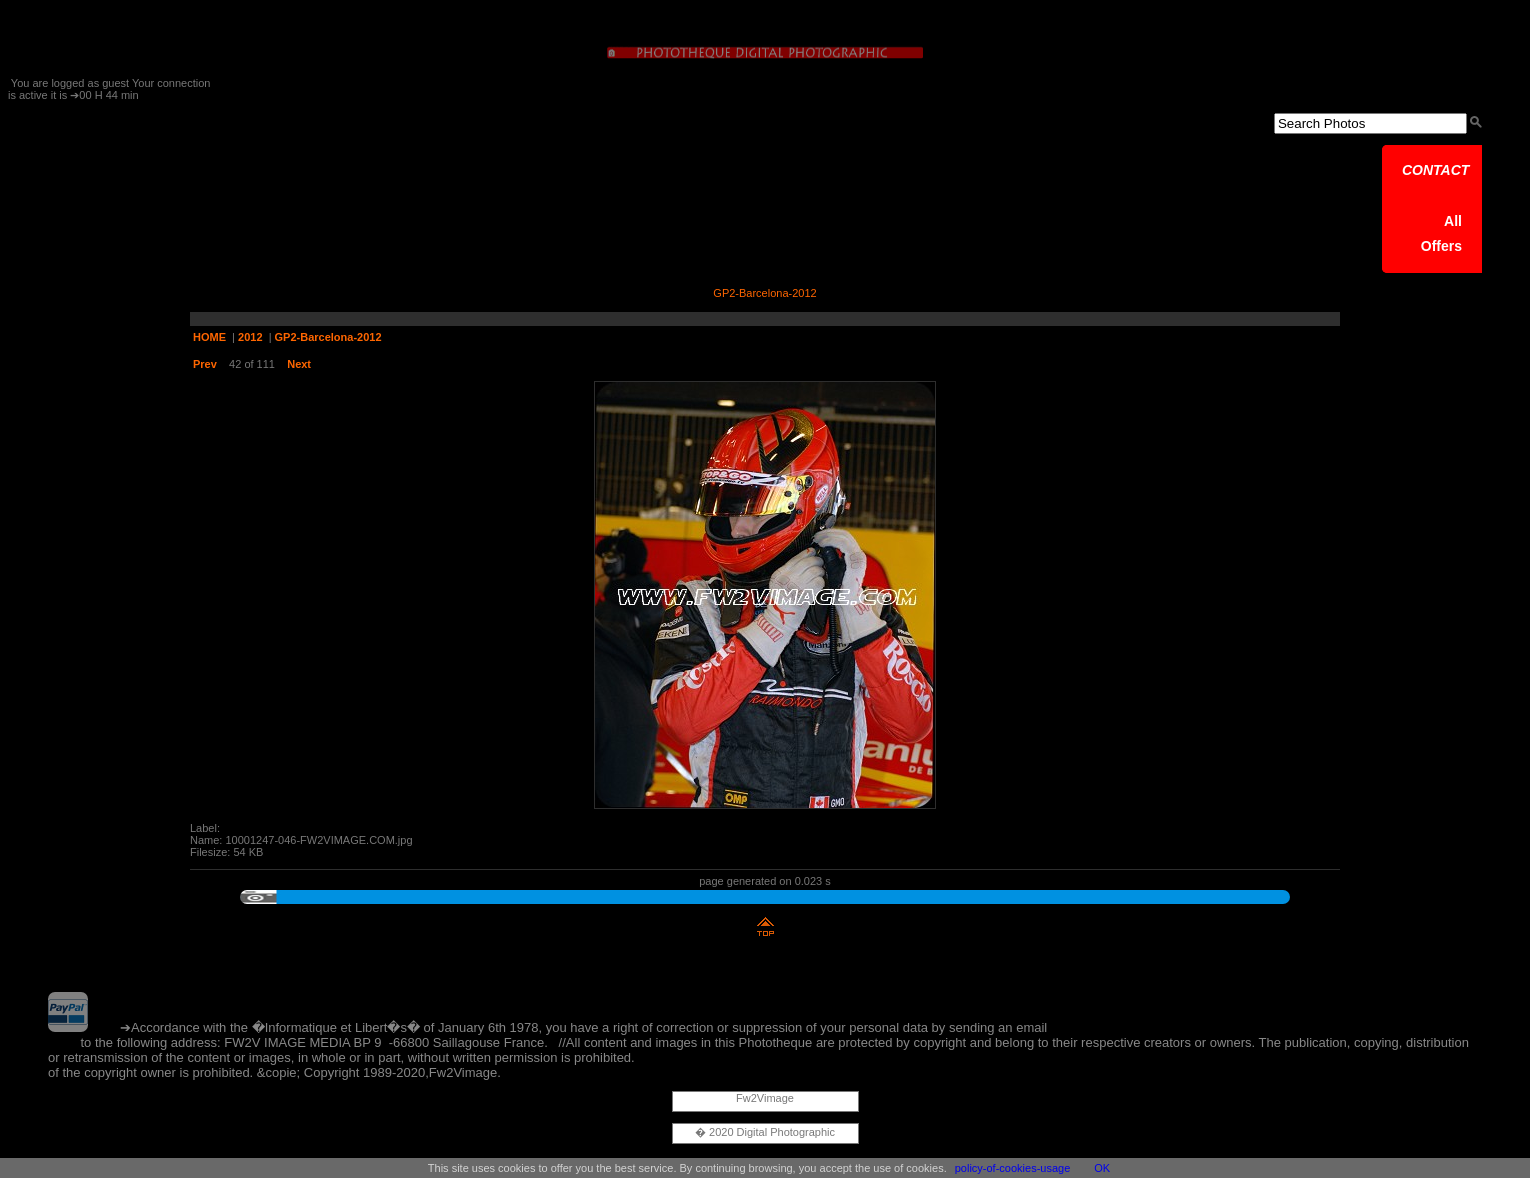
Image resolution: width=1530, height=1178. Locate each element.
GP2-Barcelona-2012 (328, 337)
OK (1102, 1168)
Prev (205, 364)
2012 (250, 337)
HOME (209, 337)
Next (299, 364)
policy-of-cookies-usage (1013, 1168)
